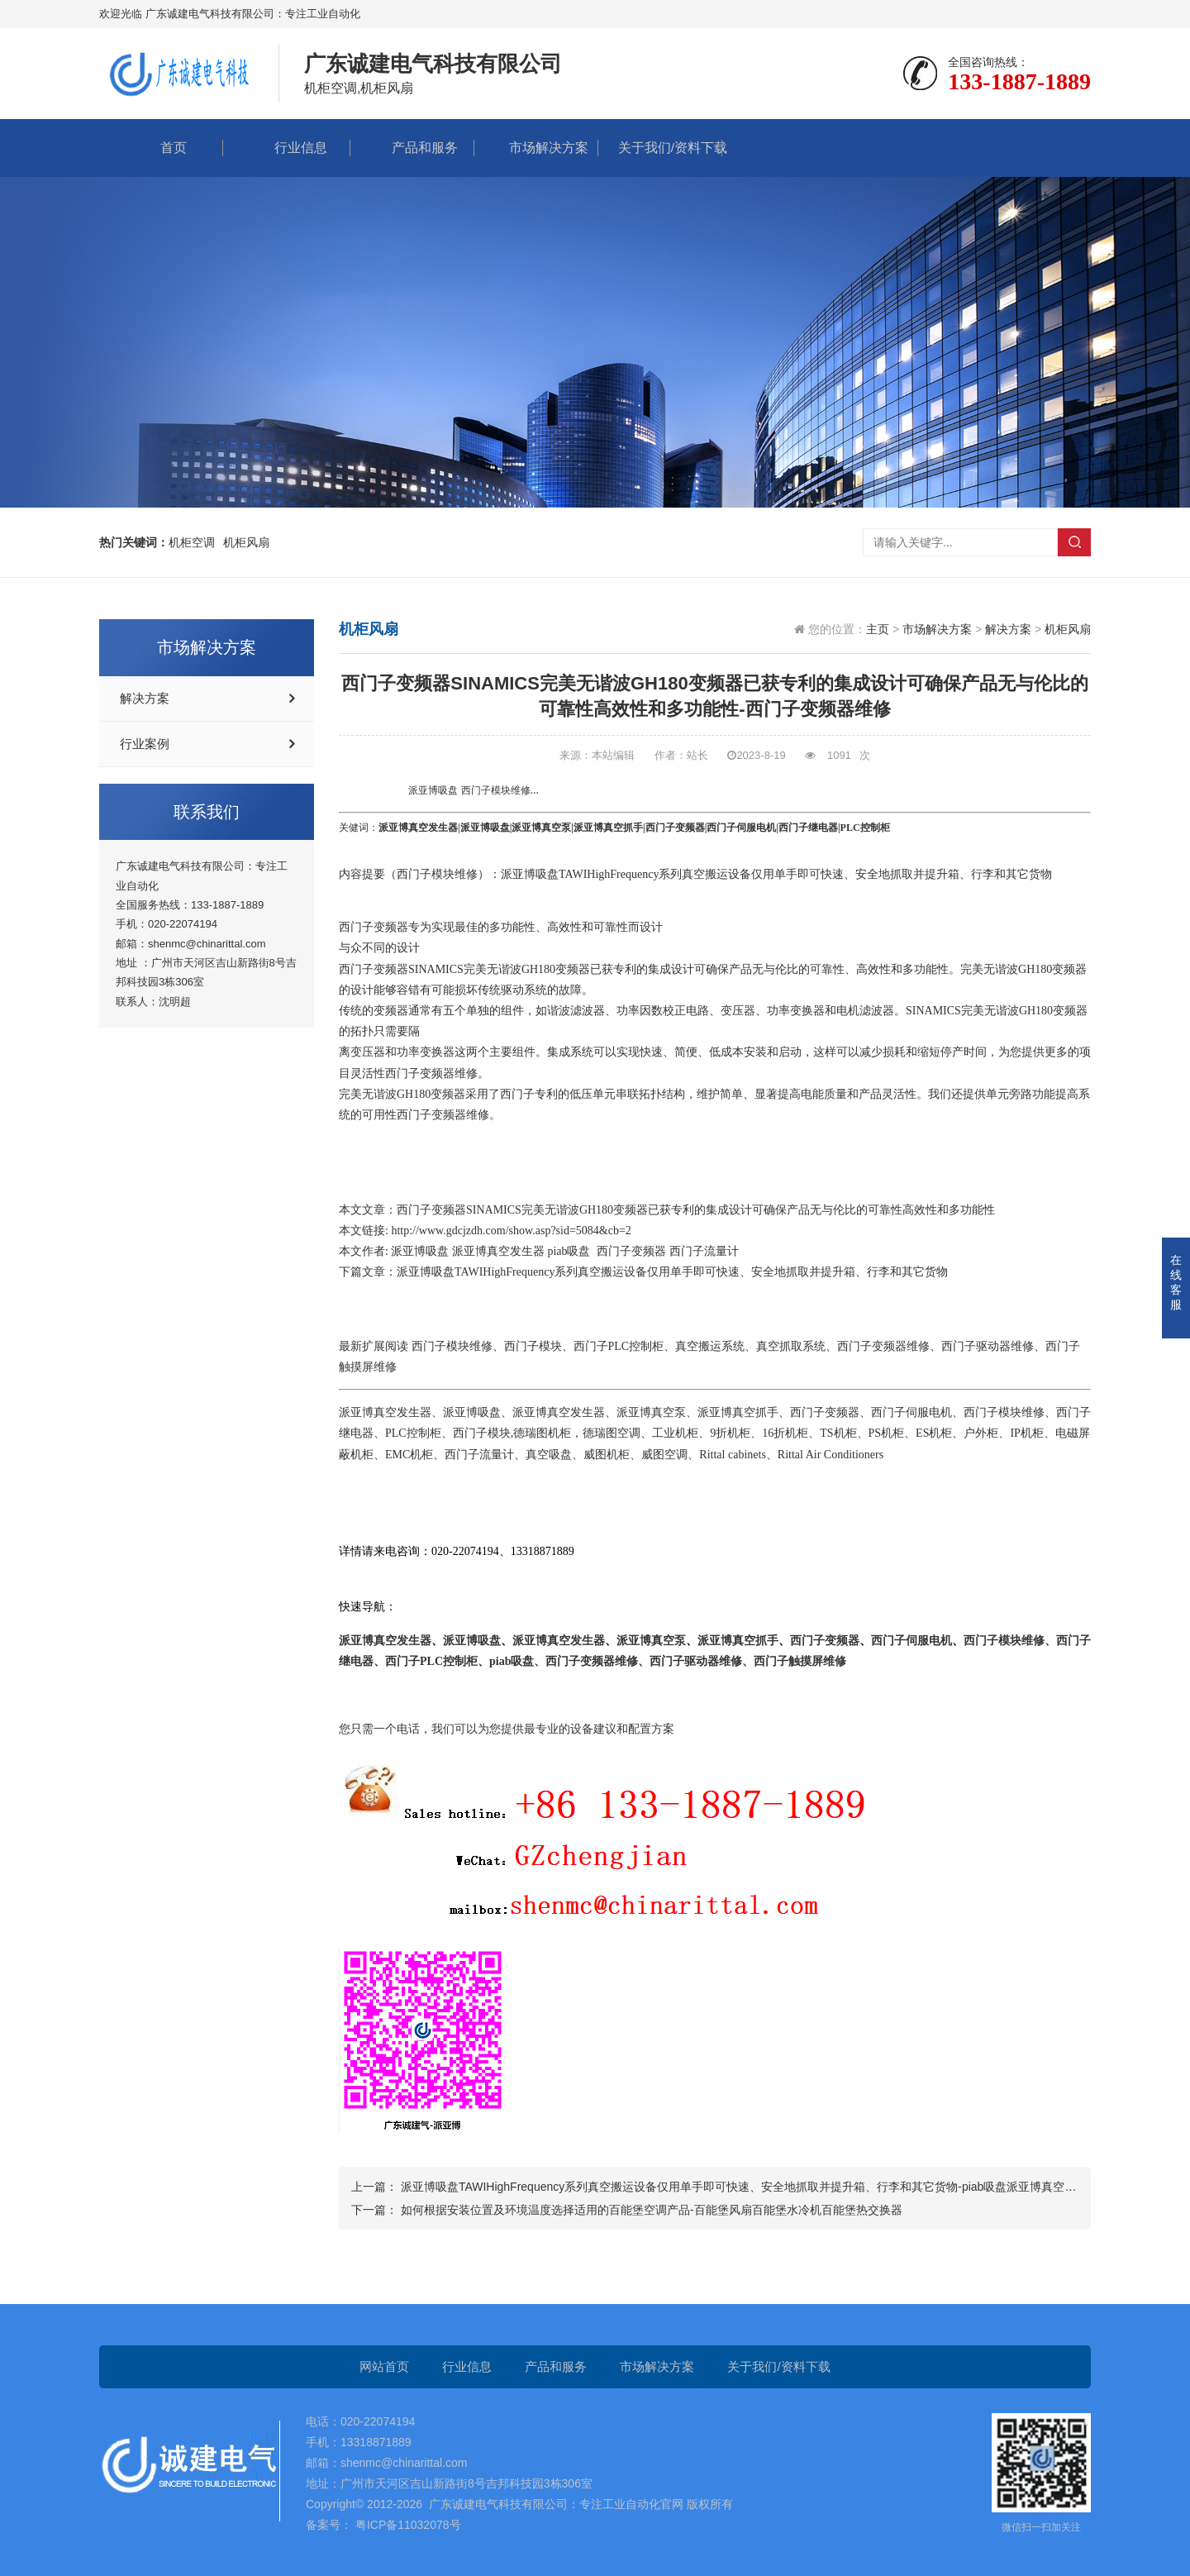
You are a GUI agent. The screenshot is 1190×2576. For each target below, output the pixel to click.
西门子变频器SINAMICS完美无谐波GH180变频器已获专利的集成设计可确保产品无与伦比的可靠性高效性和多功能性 (696, 1210)
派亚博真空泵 (541, 827)
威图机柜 (606, 1454)
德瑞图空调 (611, 1433)
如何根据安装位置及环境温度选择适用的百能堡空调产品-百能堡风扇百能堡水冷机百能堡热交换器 (651, 2209)
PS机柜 (887, 1433)
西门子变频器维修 (431, 1073)
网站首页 (384, 2366)
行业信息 (288, 148)
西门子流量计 (704, 1251)
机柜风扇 (1068, 629)
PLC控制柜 (413, 1433)
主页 (877, 629)
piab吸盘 (568, 1251)
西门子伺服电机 (741, 827)
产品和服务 (412, 148)
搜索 (1074, 542)
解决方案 (144, 698)
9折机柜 (730, 1433)
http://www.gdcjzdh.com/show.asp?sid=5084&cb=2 (511, 1230)
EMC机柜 (409, 1454)
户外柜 (981, 1433)
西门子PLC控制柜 (619, 1346)
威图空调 (664, 1454)
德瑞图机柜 (542, 1433)
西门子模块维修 (437, 874)
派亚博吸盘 (485, 827)
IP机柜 (1026, 1433)
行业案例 (144, 744)
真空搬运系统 (710, 1346)
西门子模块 (533, 1346)
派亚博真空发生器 (418, 827)
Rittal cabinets (732, 1454)
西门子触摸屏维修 (800, 1661)
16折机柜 (785, 1433)
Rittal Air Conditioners (830, 1454)
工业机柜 (675, 1433)
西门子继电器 (808, 827)
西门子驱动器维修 (987, 1346)
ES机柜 (934, 1433)
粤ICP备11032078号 (406, 2524)
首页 (161, 148)
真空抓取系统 (791, 1346)
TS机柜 (838, 1433)
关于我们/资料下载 (660, 148)
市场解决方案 (536, 148)
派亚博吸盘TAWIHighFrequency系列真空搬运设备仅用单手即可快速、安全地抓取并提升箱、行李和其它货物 (672, 1272)
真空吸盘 (549, 1454)
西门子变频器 (675, 827)
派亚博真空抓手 (608, 827)
